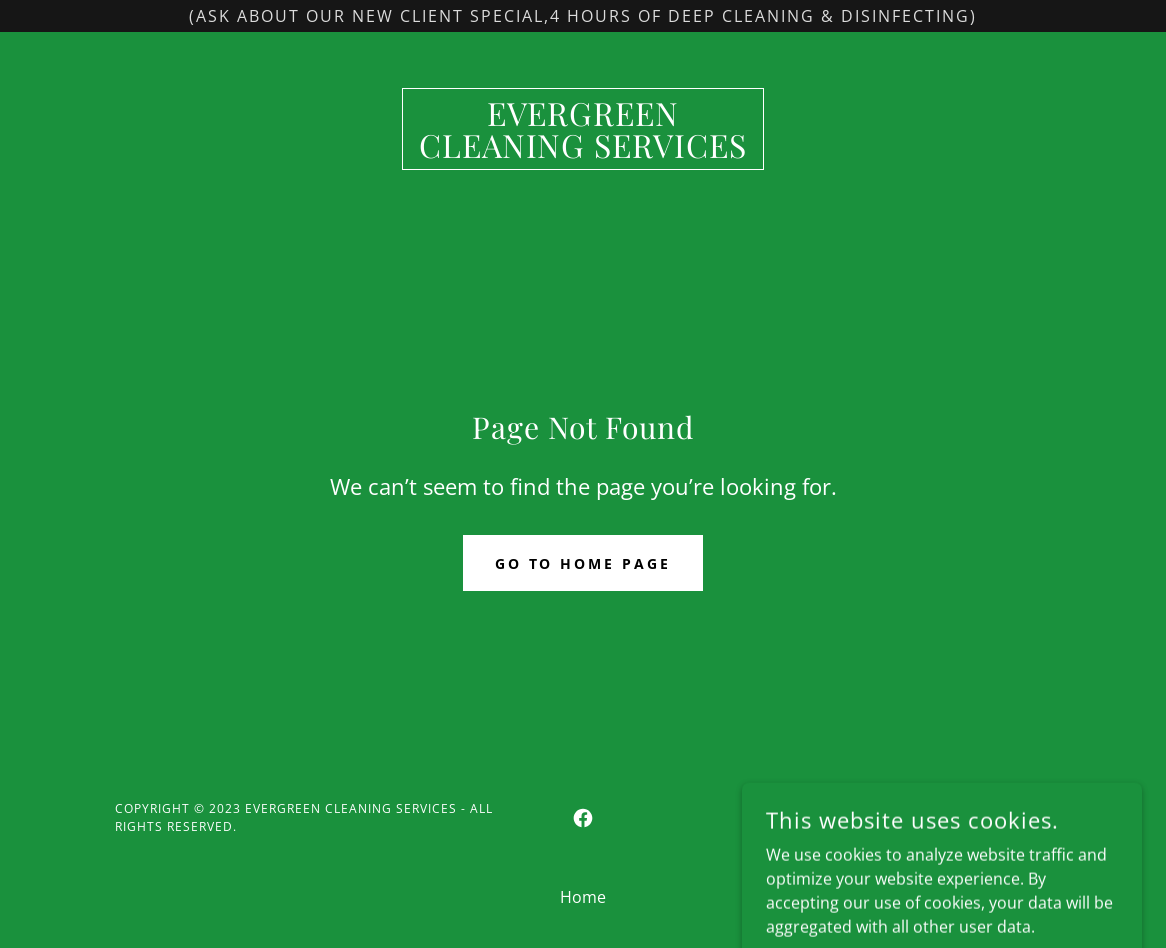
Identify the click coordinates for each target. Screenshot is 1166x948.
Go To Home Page (583, 563)
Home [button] (583, 897)
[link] (583, 152)
